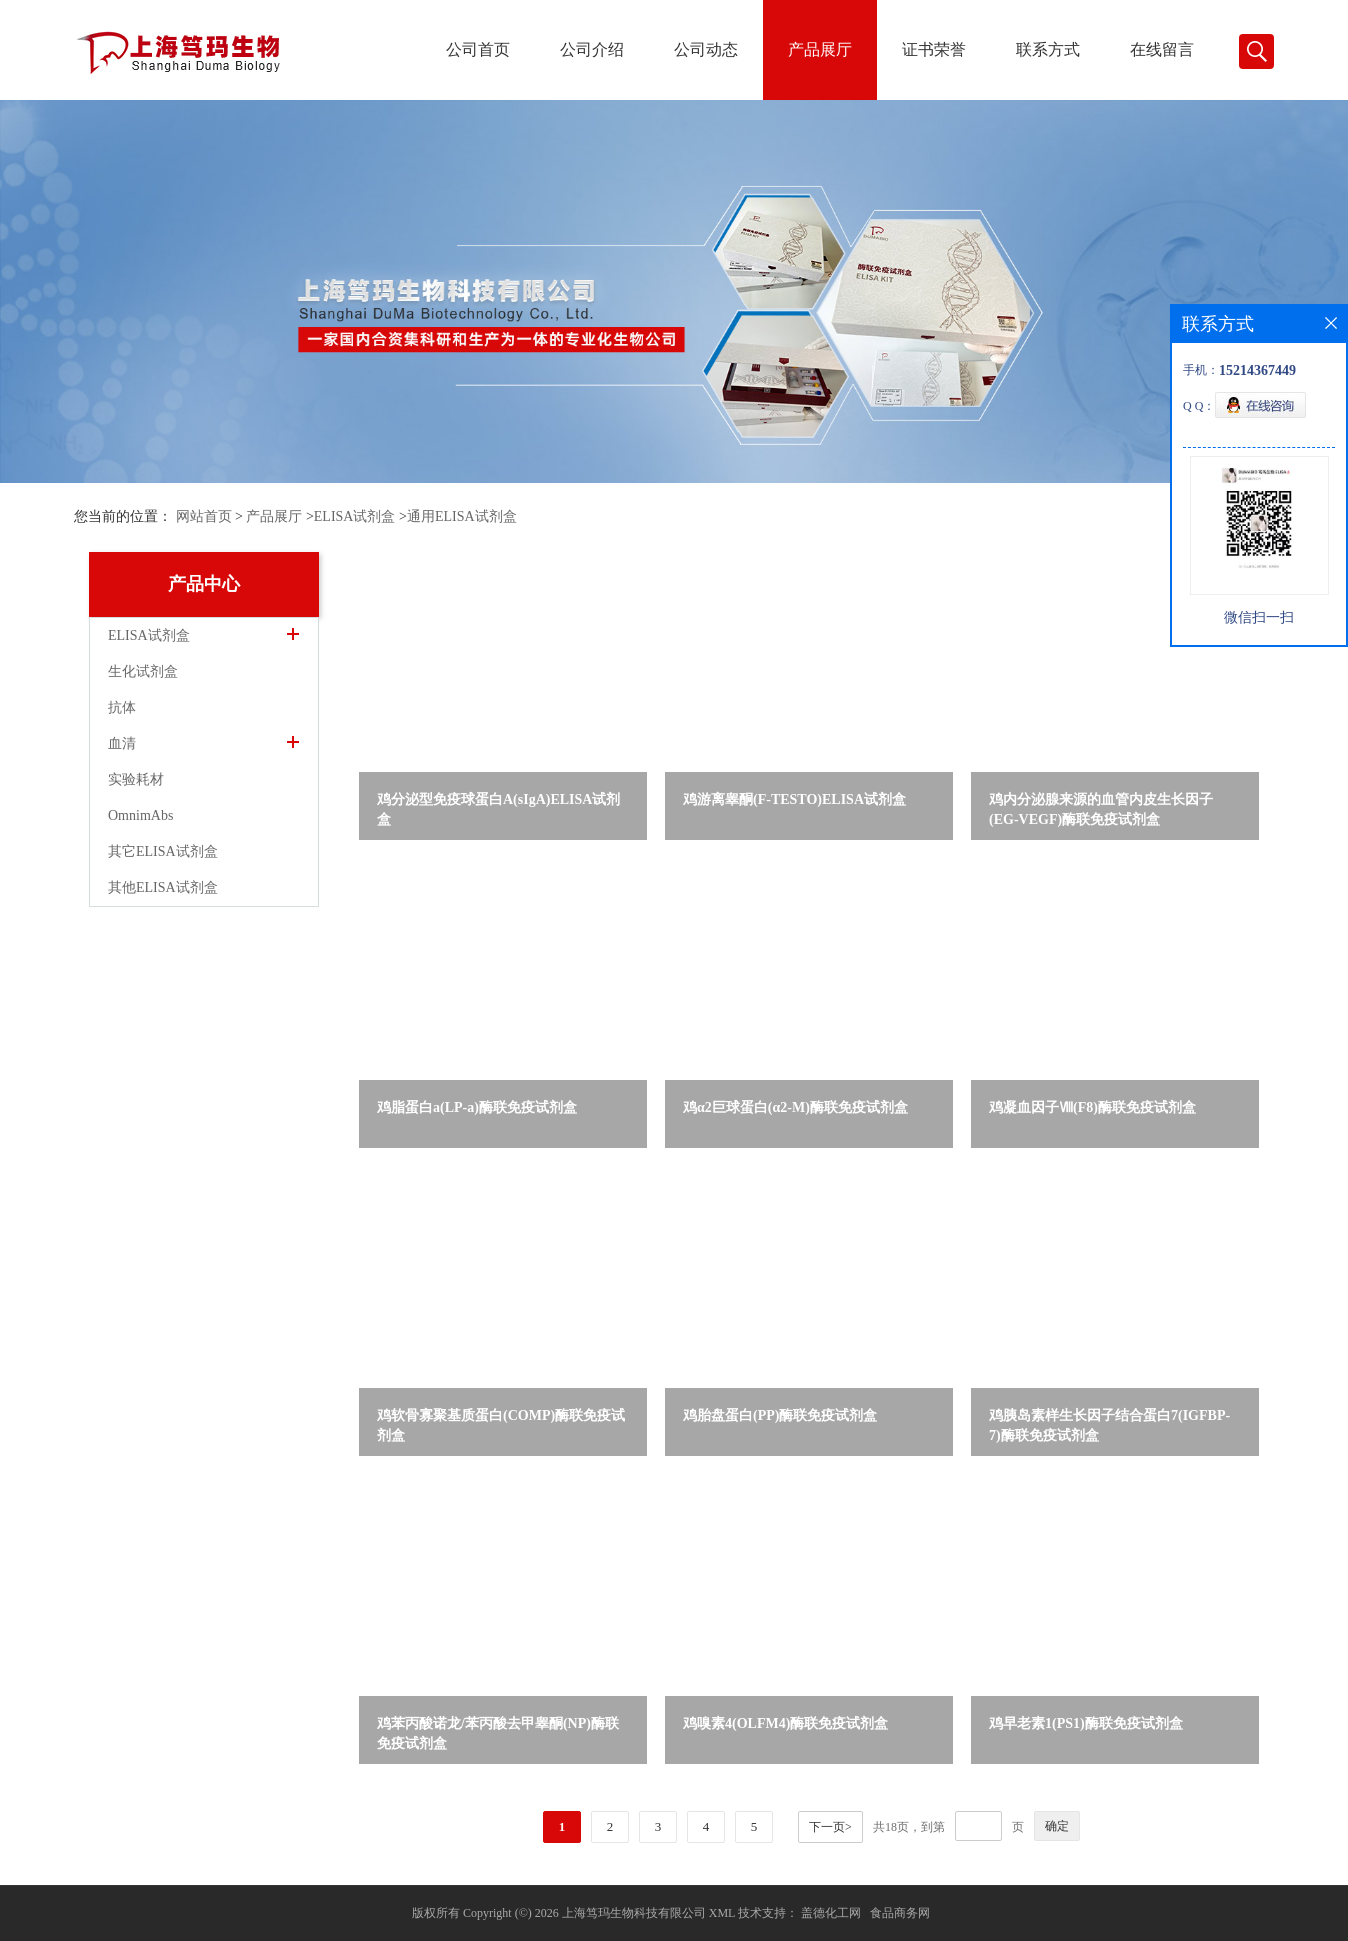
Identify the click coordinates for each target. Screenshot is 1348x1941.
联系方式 (1048, 49)
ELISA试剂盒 (355, 516)
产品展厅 (820, 49)
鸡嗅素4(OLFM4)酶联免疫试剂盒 (785, 1723)
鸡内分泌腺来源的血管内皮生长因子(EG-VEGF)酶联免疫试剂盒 (1101, 809)
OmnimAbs (140, 815)
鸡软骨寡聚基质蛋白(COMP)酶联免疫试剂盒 (501, 1425)
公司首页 (478, 49)
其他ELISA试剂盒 (163, 887)
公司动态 (706, 49)
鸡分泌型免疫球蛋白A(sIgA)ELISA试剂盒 (498, 809)
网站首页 (204, 516)
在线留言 (1162, 49)
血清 (122, 743)
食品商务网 (900, 1913)
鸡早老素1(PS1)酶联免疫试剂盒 (1086, 1723)
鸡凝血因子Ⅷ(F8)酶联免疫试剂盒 (1092, 1107)
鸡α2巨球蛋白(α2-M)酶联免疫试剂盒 (795, 1107)
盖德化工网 (831, 1913)
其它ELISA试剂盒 (163, 851)
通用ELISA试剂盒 (462, 516)
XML (722, 1913)
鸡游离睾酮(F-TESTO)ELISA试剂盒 (794, 799)
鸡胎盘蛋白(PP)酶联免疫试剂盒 (780, 1415)
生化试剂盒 (143, 671)
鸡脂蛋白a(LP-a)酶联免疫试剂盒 (477, 1107)
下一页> (830, 1827)
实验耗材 (136, 779)
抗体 (122, 707)
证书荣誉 (934, 49)
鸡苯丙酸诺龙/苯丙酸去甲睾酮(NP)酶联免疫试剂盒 (498, 1733)
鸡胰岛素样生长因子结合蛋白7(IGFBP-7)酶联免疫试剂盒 (1109, 1425)
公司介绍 (592, 49)
